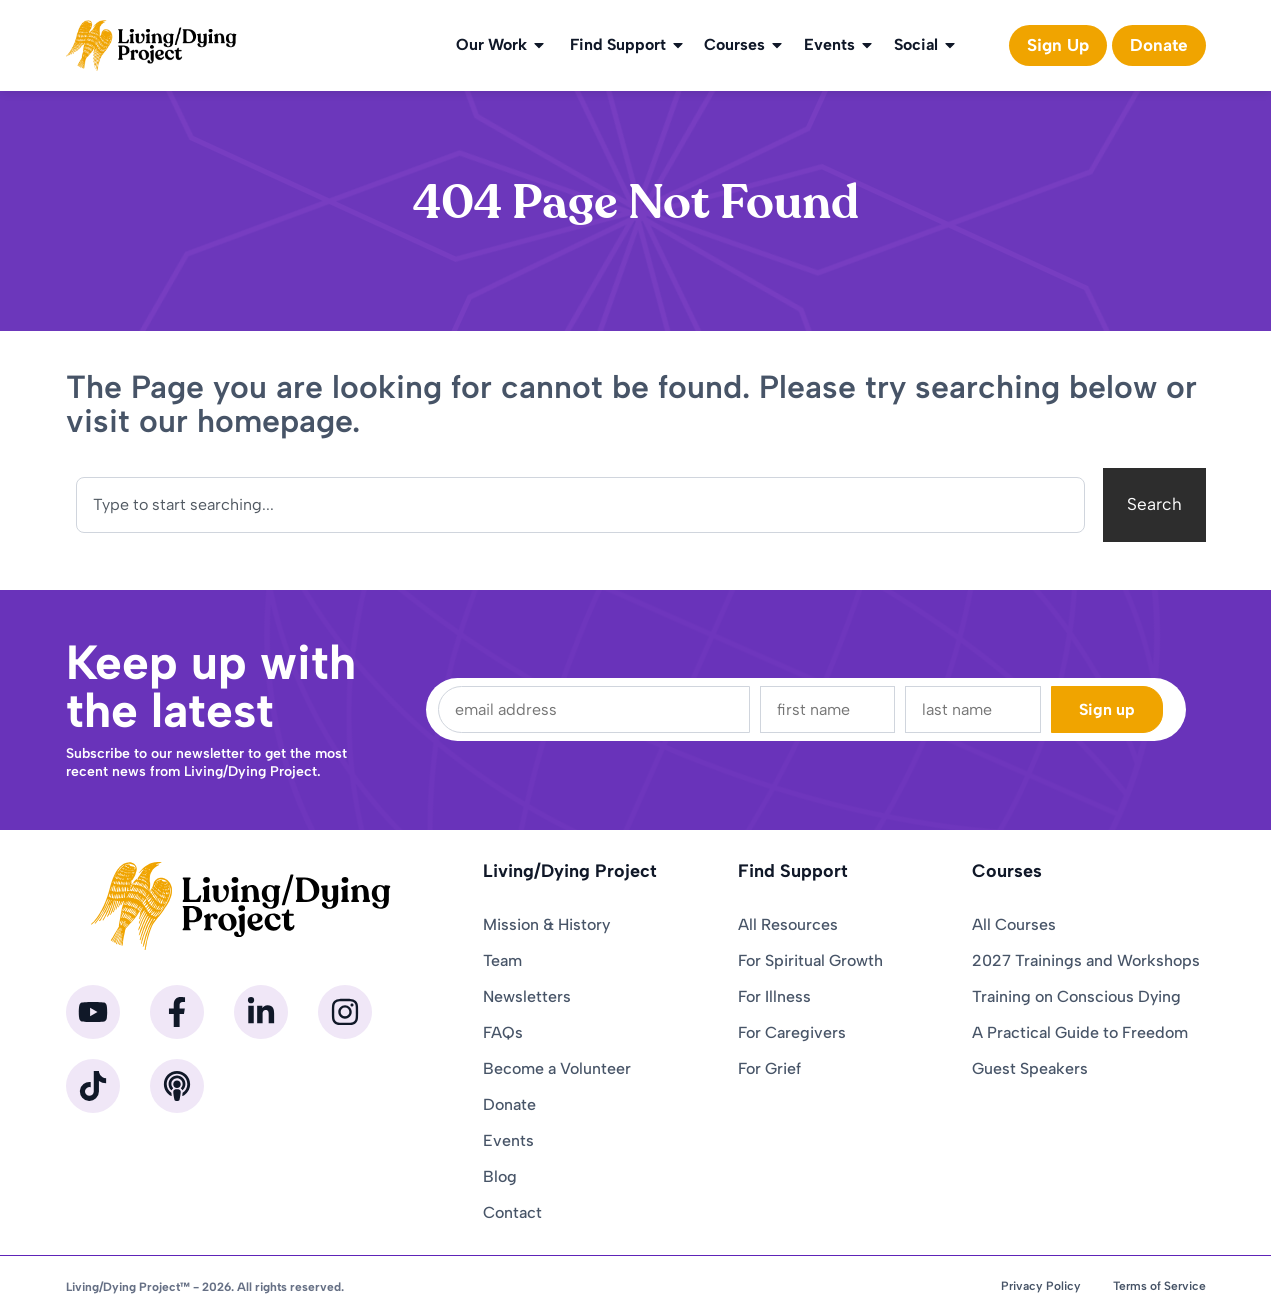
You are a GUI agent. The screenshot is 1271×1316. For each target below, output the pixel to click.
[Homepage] (152, 45)
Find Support (628, 45)
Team (502, 960)
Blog (500, 1176)
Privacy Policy (1041, 1286)
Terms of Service (1159, 1286)
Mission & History (546, 924)
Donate (509, 1104)
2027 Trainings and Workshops (1086, 960)
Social (926, 45)
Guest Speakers (1030, 1068)
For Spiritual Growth (810, 960)
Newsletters (527, 996)
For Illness (774, 996)
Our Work (501, 45)
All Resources (788, 924)
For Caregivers (792, 1032)
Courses (744, 45)
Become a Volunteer (557, 1068)
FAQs (503, 1032)
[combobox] (580, 505)
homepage (274, 421)
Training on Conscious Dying (1076, 996)
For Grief (769, 1068)
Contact (512, 1212)
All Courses (1014, 924)
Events (839, 45)
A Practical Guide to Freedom (1080, 1032)
